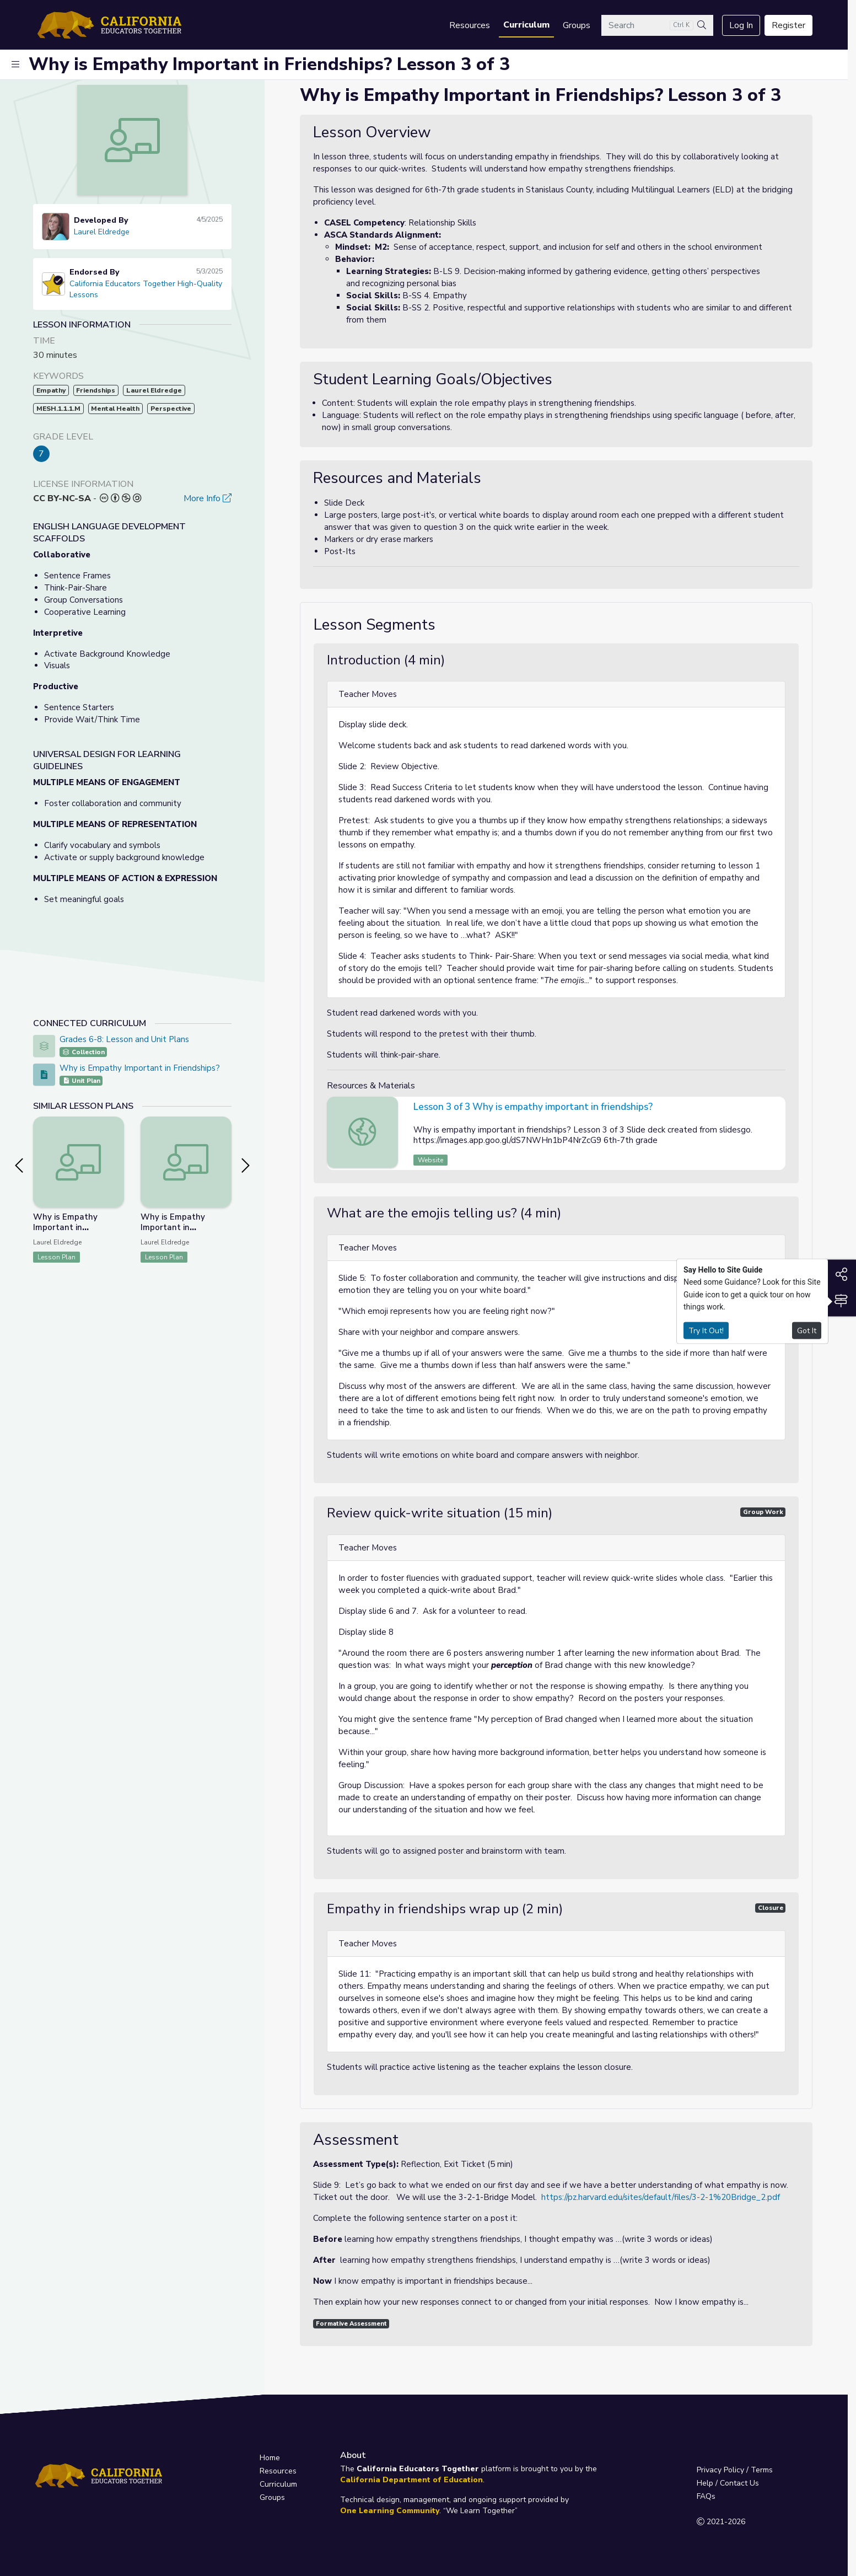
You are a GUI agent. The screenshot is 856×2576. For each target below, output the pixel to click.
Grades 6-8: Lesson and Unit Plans (124, 1039)
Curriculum (526, 25)
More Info (208, 498)
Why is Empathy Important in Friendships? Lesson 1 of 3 (184, 1232)
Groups (576, 25)
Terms (762, 2470)
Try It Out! (706, 1330)
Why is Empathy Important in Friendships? (140, 1068)
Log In (741, 25)
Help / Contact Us (728, 2483)
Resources (469, 25)
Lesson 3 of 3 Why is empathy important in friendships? (533, 1107)
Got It (806, 1330)
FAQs (706, 2496)
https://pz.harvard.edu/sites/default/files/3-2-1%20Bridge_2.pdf (660, 2197)
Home (270, 2457)
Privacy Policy (720, 2470)
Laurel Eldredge (102, 232)
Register (788, 25)
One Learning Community (389, 2510)
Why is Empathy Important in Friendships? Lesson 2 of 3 (76, 1232)
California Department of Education (411, 2480)
